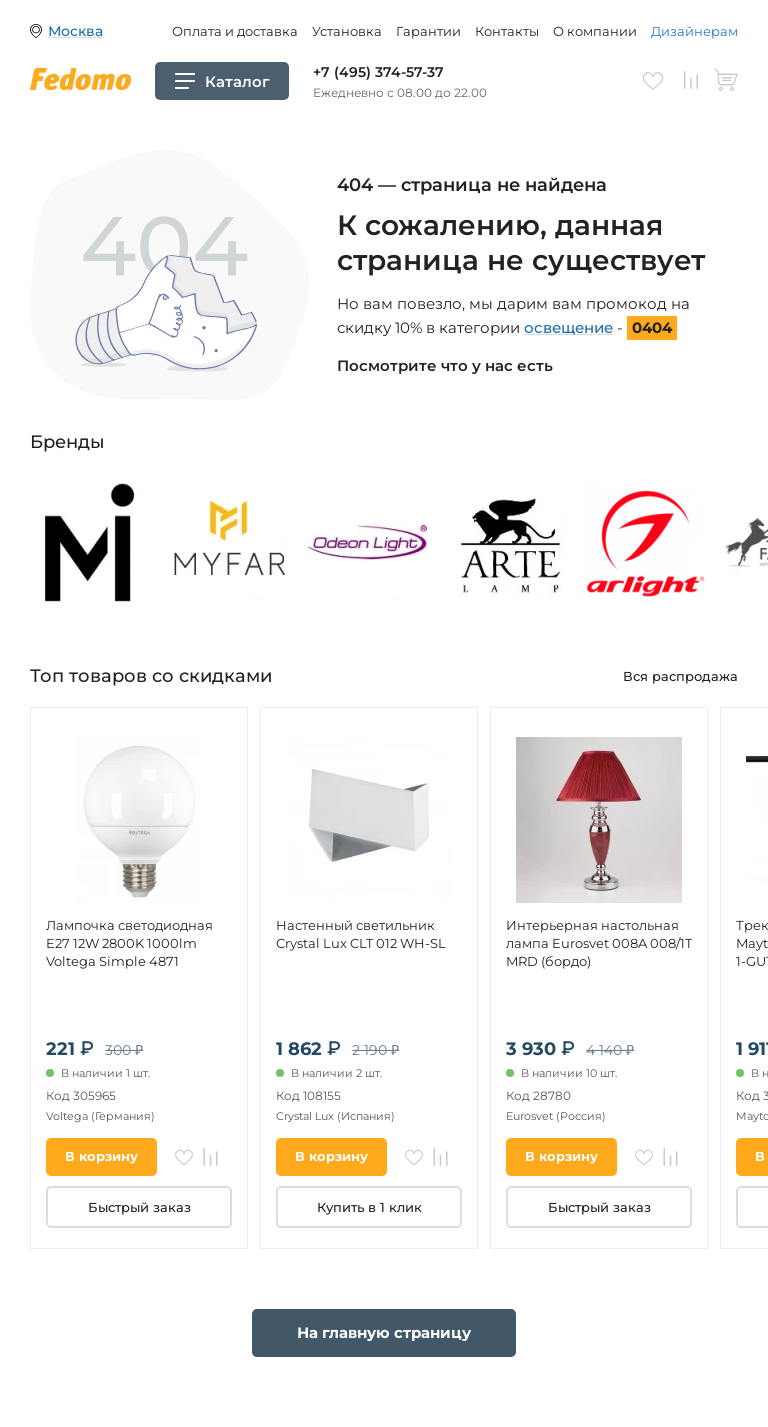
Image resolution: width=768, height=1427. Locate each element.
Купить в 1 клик (369, 1207)
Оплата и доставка (235, 31)
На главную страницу (384, 1332)
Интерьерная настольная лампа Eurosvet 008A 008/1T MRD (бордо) (599, 943)
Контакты (507, 31)
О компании (595, 31)
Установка (347, 31)
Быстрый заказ (139, 1207)
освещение (568, 327)
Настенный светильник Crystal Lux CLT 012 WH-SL (361, 934)
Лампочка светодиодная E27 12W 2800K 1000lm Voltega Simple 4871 (129, 943)
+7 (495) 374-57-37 (378, 72)
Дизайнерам (694, 31)
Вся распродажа (680, 676)
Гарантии (428, 31)
